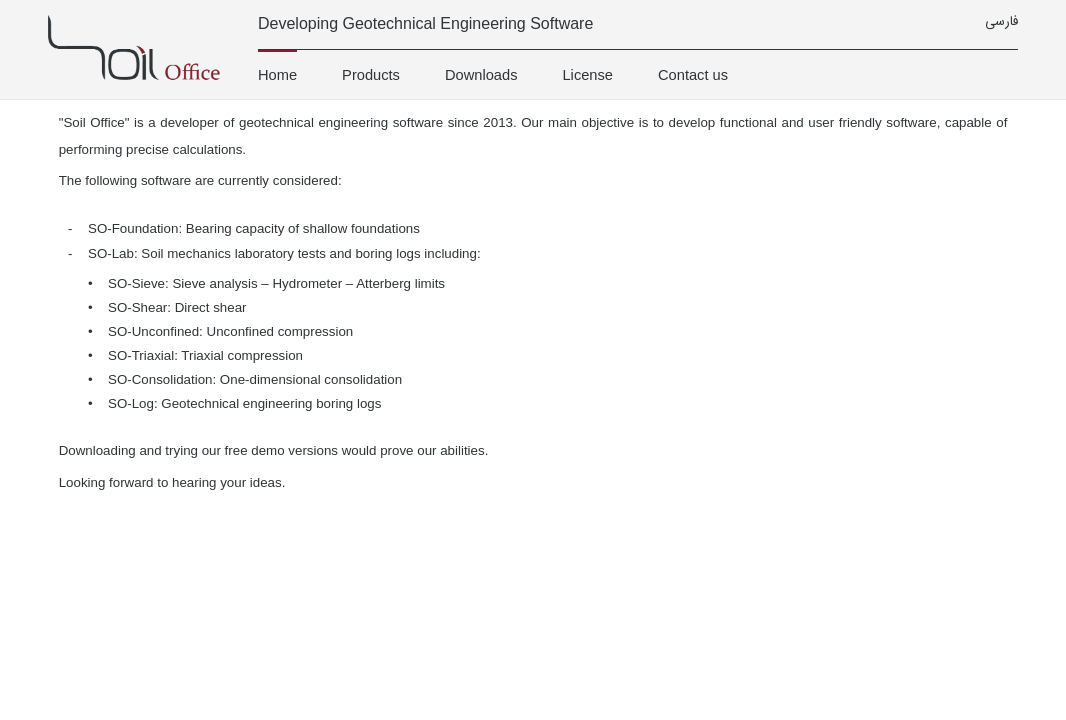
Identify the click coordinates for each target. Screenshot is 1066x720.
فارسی (1001, 22)
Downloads (481, 75)
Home (277, 75)
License (587, 75)
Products (371, 75)
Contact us (693, 75)
